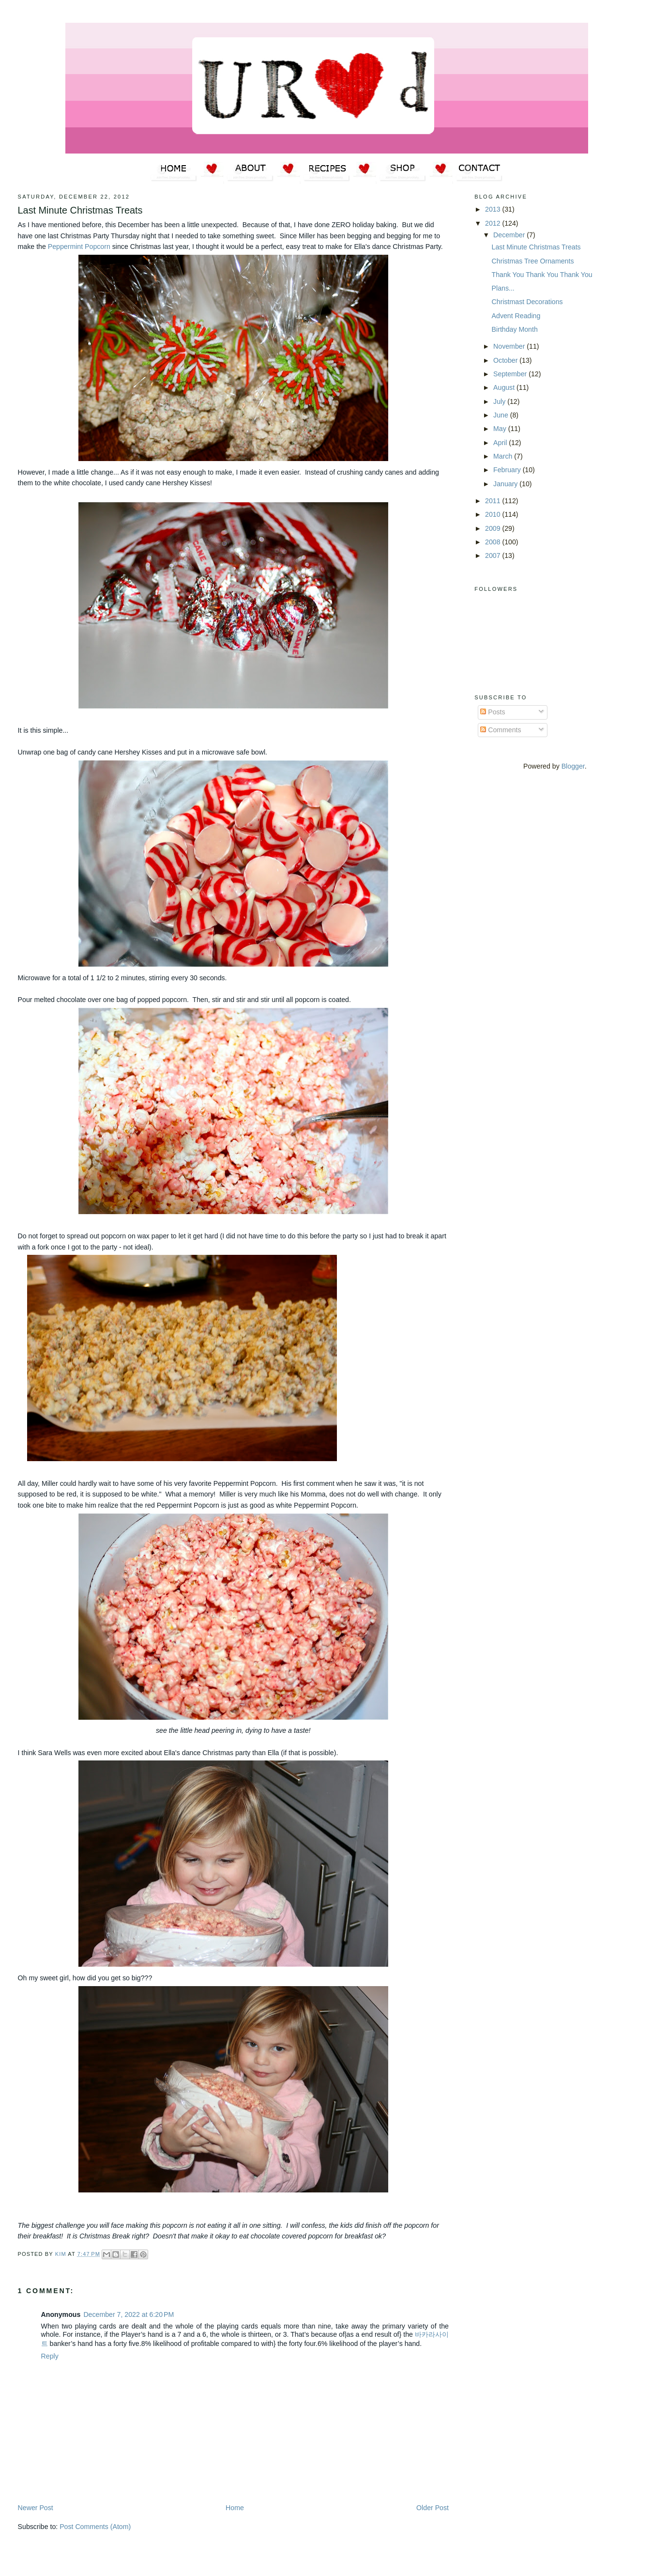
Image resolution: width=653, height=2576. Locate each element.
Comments (500, 730)
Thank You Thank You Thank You (542, 274)
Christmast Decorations (527, 302)
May (500, 428)
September (511, 374)
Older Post (432, 2508)
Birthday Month (515, 329)
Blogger (573, 766)
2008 (493, 542)
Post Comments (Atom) (95, 2526)
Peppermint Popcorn (79, 246)
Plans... (503, 288)
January (506, 484)
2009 (493, 528)
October (506, 360)
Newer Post (35, 2508)
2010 (493, 514)
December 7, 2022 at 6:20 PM (128, 2314)
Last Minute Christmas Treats (536, 247)
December (510, 235)
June (501, 415)
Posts (492, 712)
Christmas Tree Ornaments (533, 261)
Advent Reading (516, 316)
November (510, 346)
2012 (493, 223)
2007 (493, 555)
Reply (50, 2356)
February (508, 470)
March (503, 456)
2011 (493, 501)
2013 (493, 209)
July (500, 401)
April (501, 443)
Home (235, 2508)
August (504, 387)
